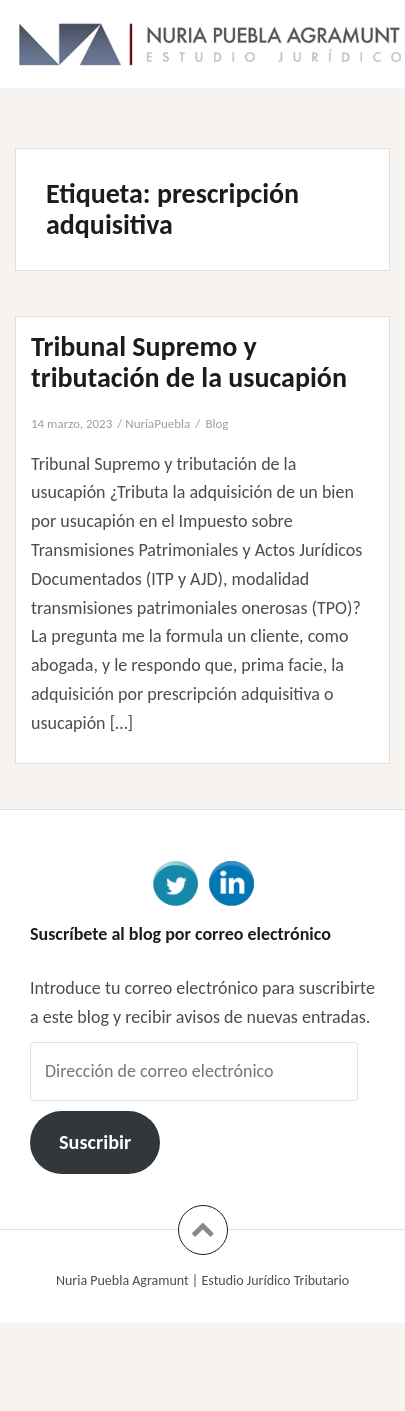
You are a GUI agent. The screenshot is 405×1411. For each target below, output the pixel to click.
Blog (216, 423)
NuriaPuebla (157, 423)
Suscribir (95, 1142)
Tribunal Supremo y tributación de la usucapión (189, 362)
